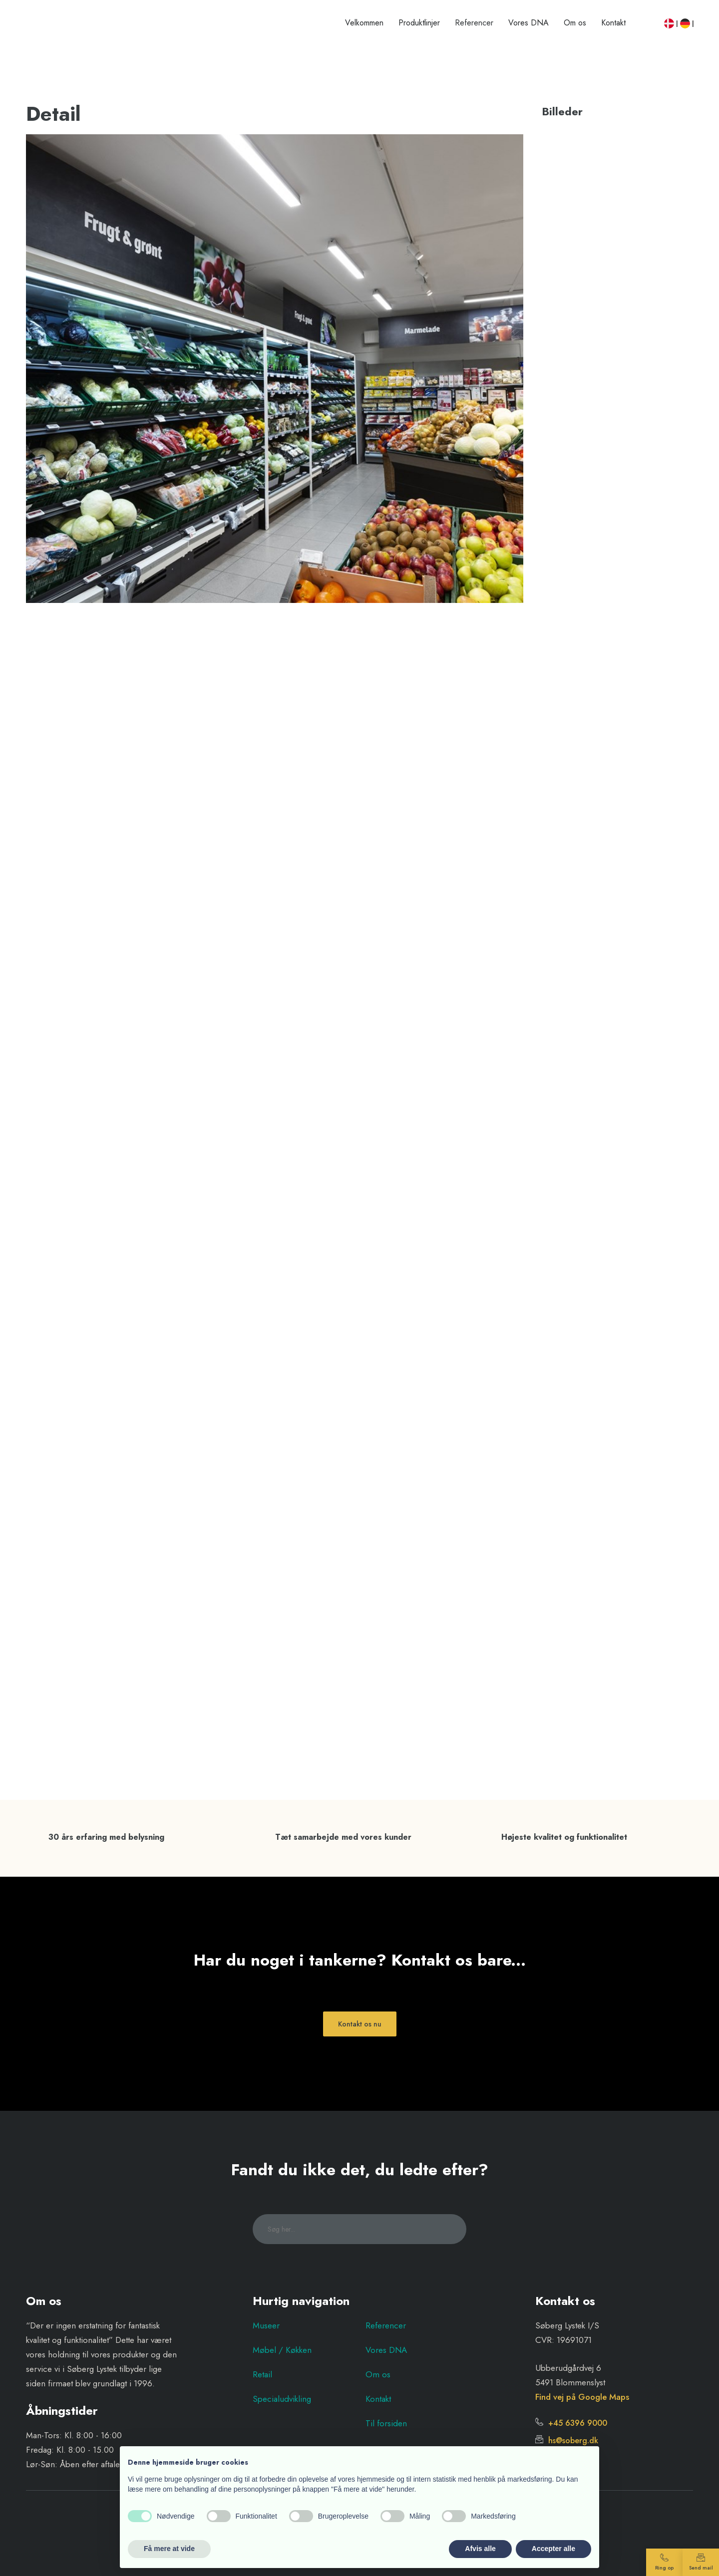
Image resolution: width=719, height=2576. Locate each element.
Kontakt (613, 22)
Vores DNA (528, 22)
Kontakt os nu (359, 2024)
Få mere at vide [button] (169, 2549)
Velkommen (364, 22)
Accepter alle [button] (553, 2549)
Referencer (474, 22)
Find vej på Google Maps (582, 2397)
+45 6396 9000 (571, 2423)
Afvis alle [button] (480, 2549)
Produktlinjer (419, 22)
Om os (575, 22)
